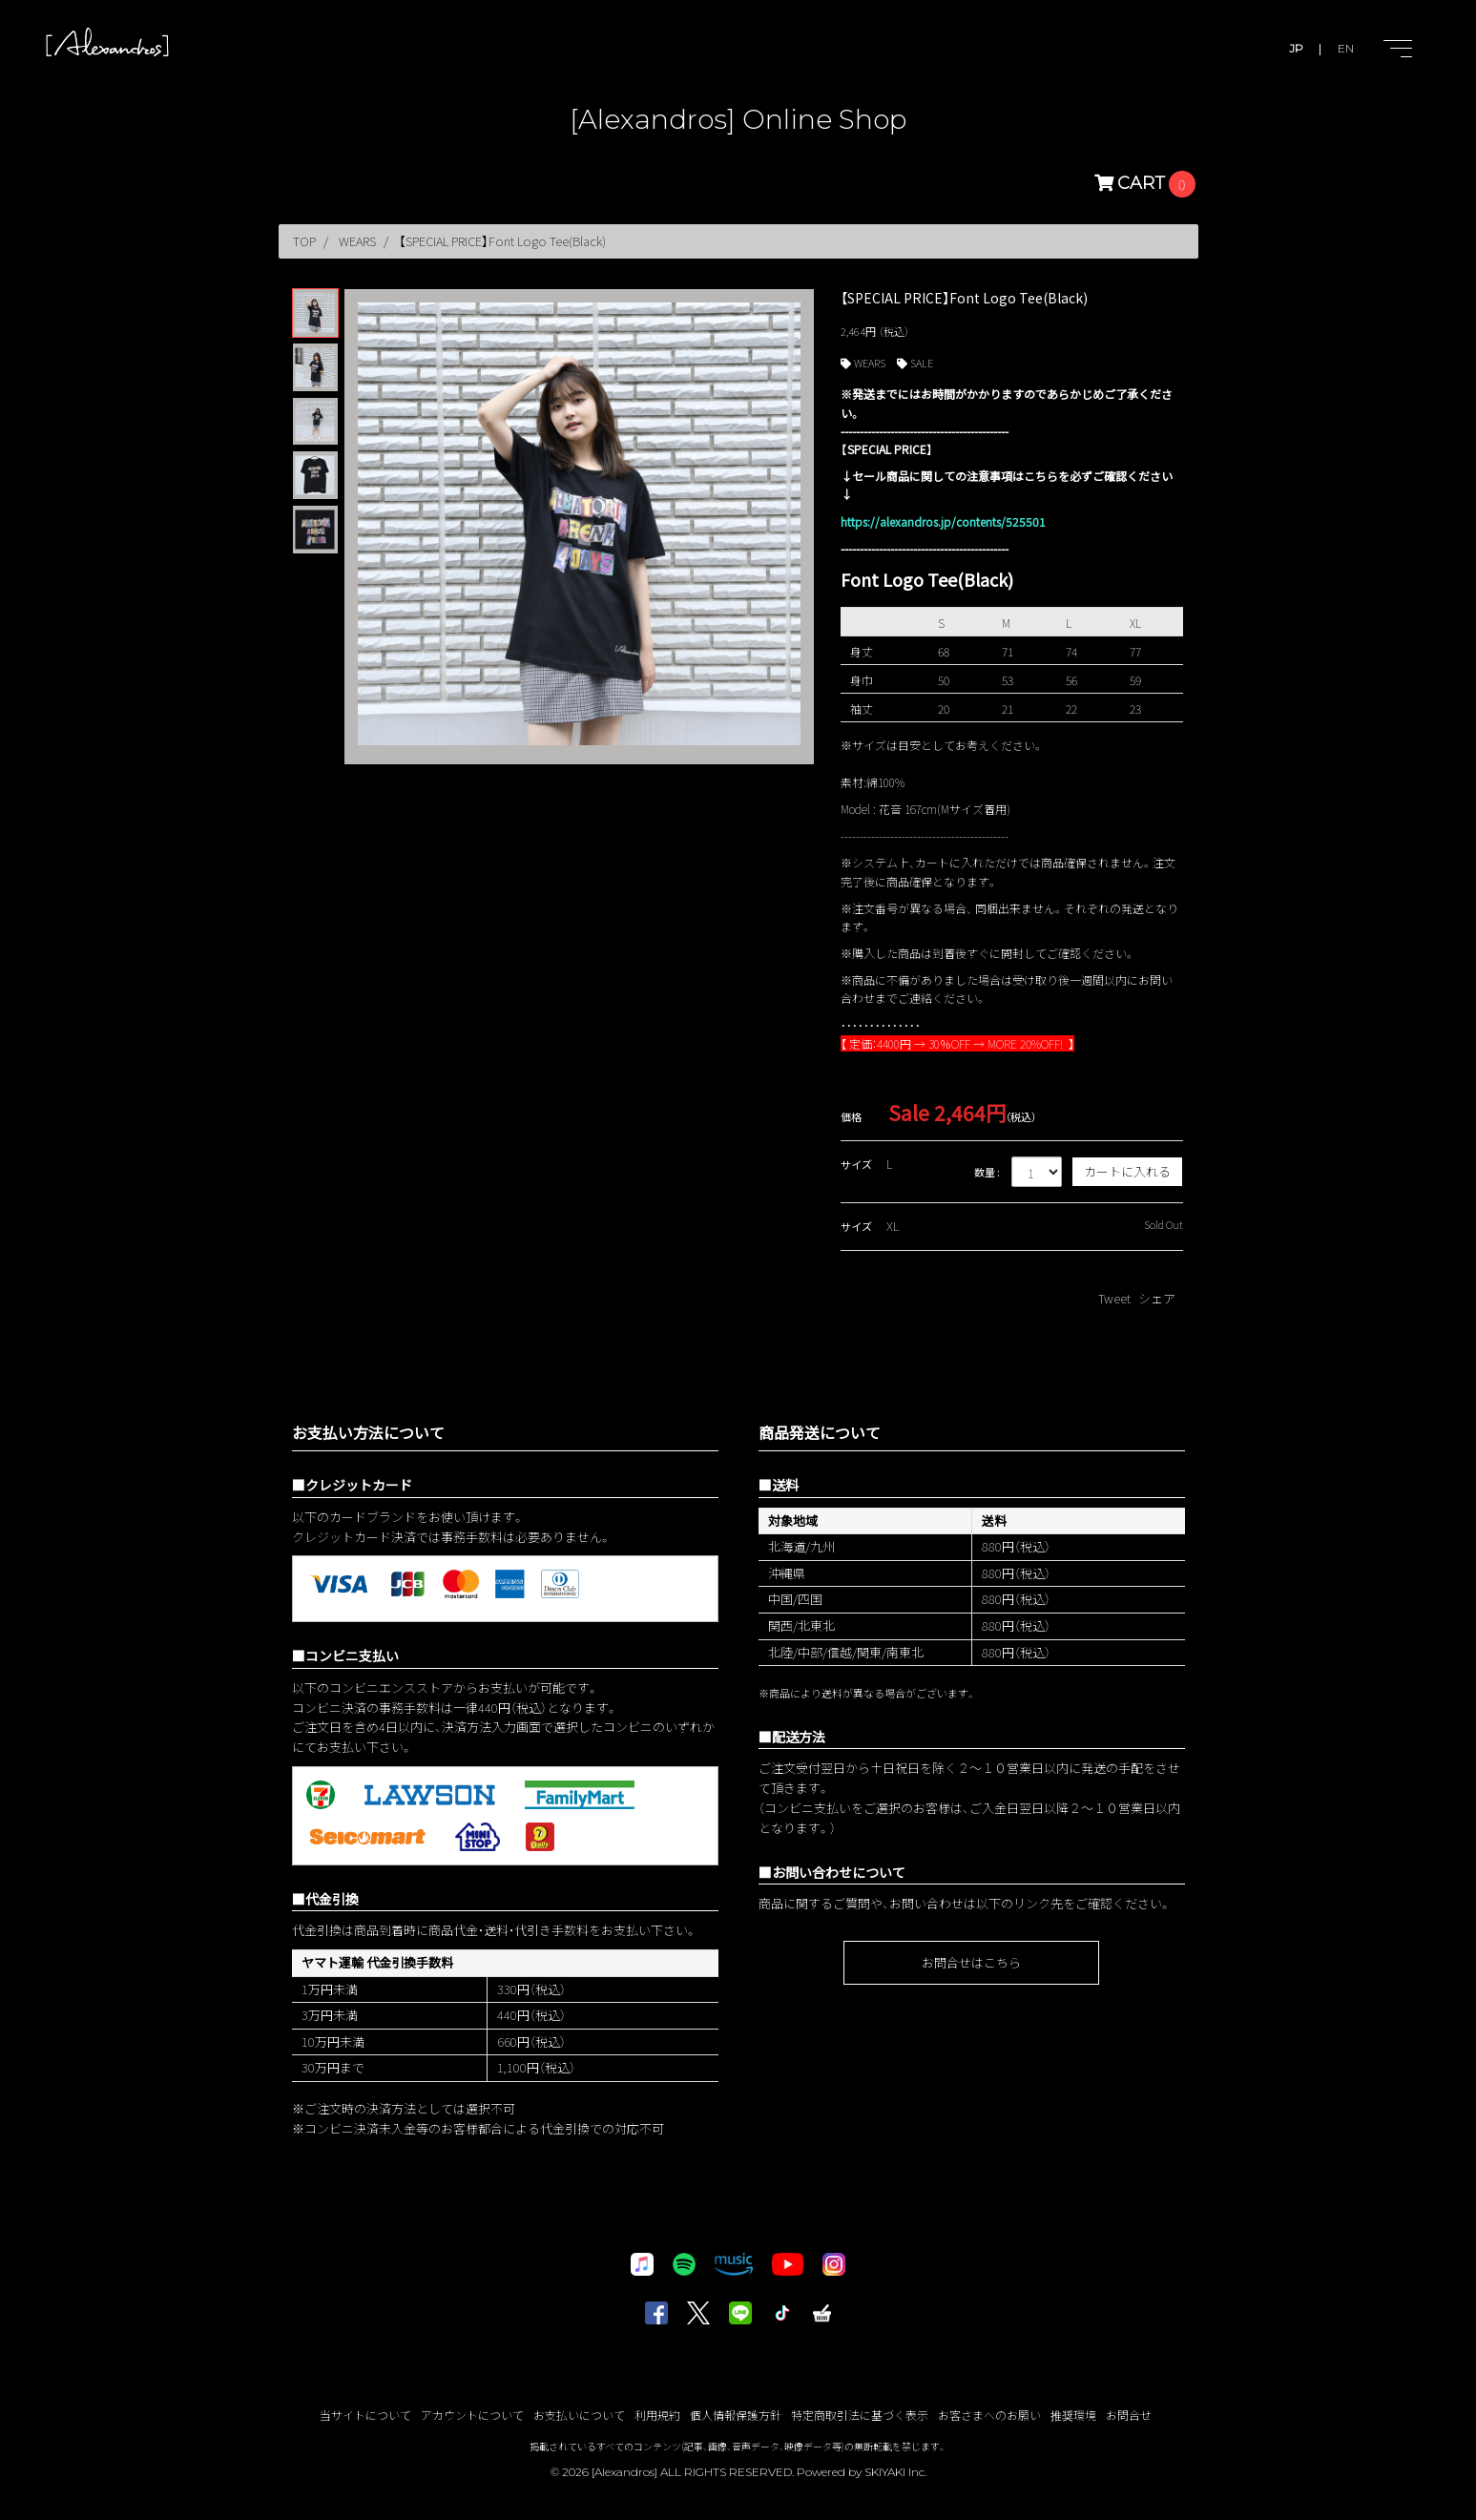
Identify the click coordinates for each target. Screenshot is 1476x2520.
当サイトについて (365, 2414)
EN (1346, 48)
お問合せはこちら (971, 1962)
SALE (921, 362)
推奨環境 (1073, 2414)
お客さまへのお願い (989, 2414)
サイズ (856, 1164)
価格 (851, 1116)
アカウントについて (472, 2414)
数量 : (987, 1171)
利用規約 (657, 2414)
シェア (1156, 1298)
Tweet (1114, 1298)
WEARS (869, 362)
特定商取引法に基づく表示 (859, 2414)
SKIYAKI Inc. (895, 2472)
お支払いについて (579, 2414)
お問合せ (1129, 2414)
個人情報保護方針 (735, 2414)
